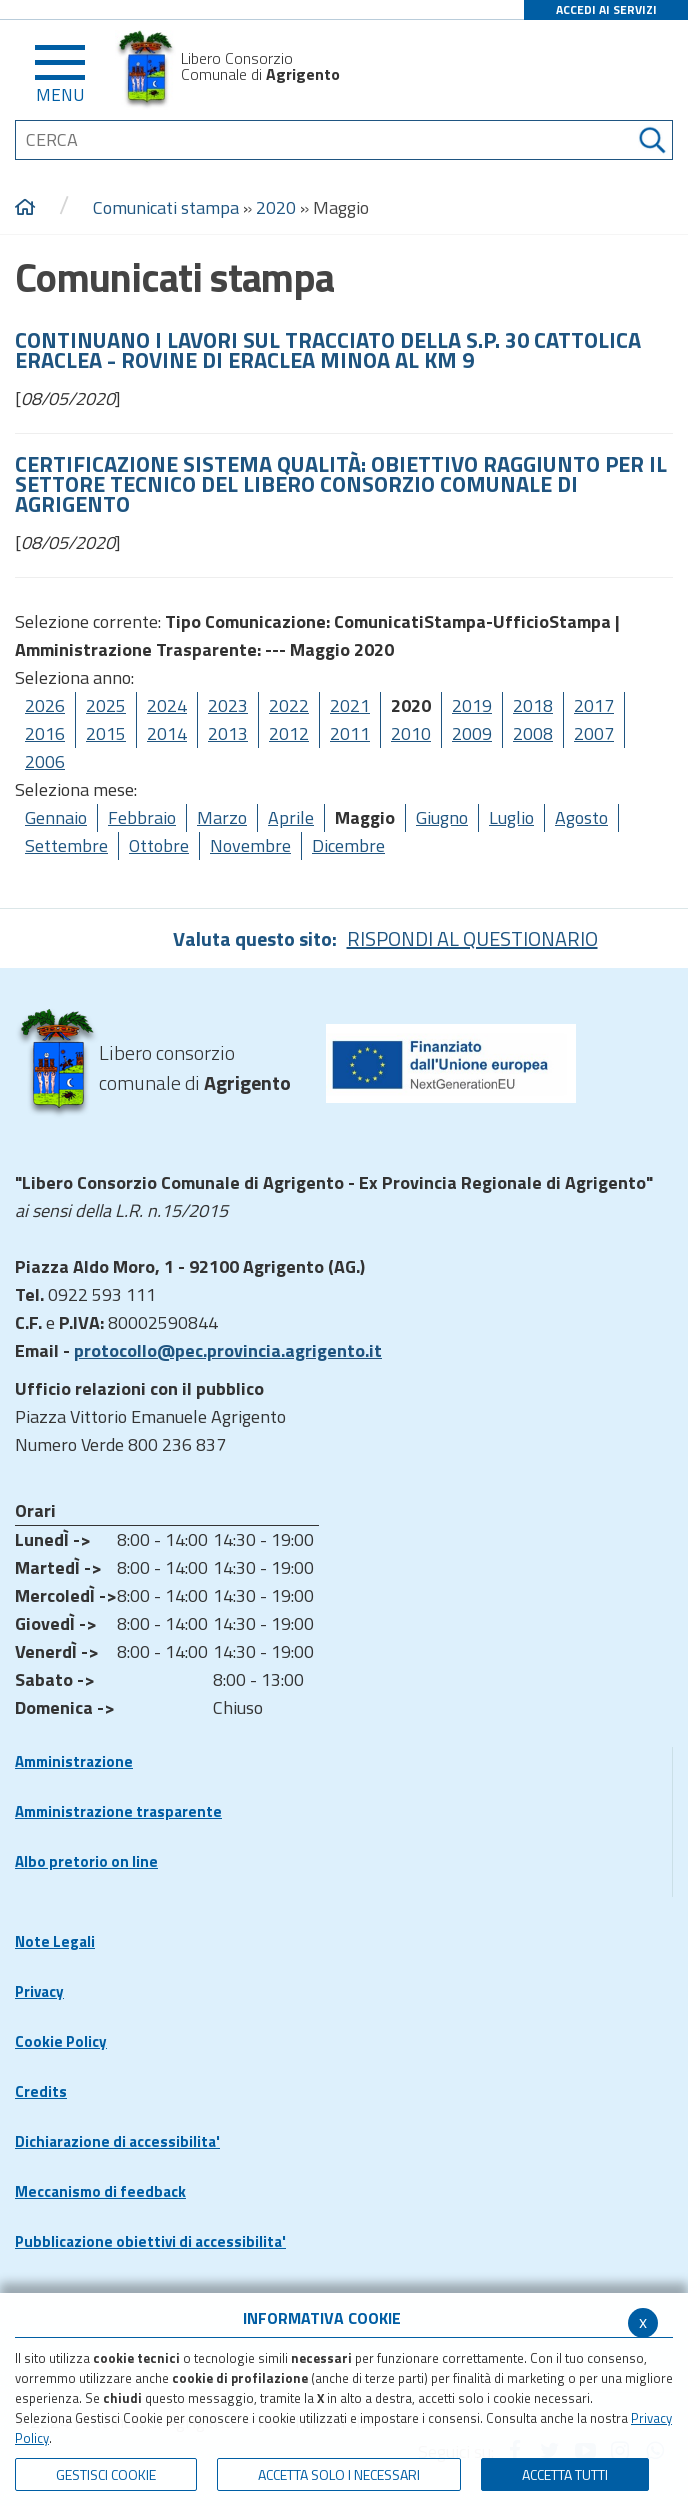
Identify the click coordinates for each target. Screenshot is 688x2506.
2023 (228, 705)
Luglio (511, 817)
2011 (350, 733)
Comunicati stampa (166, 207)
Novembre (250, 845)
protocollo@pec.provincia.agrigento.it (228, 1350)
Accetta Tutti (565, 2474)
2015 (106, 733)
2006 (45, 761)
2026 (45, 705)
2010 (411, 733)
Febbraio (142, 817)
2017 (594, 705)
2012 (289, 733)
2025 (106, 705)
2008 (533, 733)
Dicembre (348, 845)
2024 (167, 705)
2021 (350, 705)
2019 (472, 705)
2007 (594, 733)
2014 (167, 733)
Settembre (66, 845)
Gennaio (56, 817)
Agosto (581, 817)
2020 (276, 207)
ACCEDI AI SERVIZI (606, 9)
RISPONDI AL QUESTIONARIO (472, 938)
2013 (228, 733)
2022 (289, 705)
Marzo (222, 817)
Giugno (442, 817)
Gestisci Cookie (106, 2474)
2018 (533, 705)
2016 (45, 733)
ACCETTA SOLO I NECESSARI (339, 2474)
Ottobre (159, 845)
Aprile (291, 817)
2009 (472, 733)
